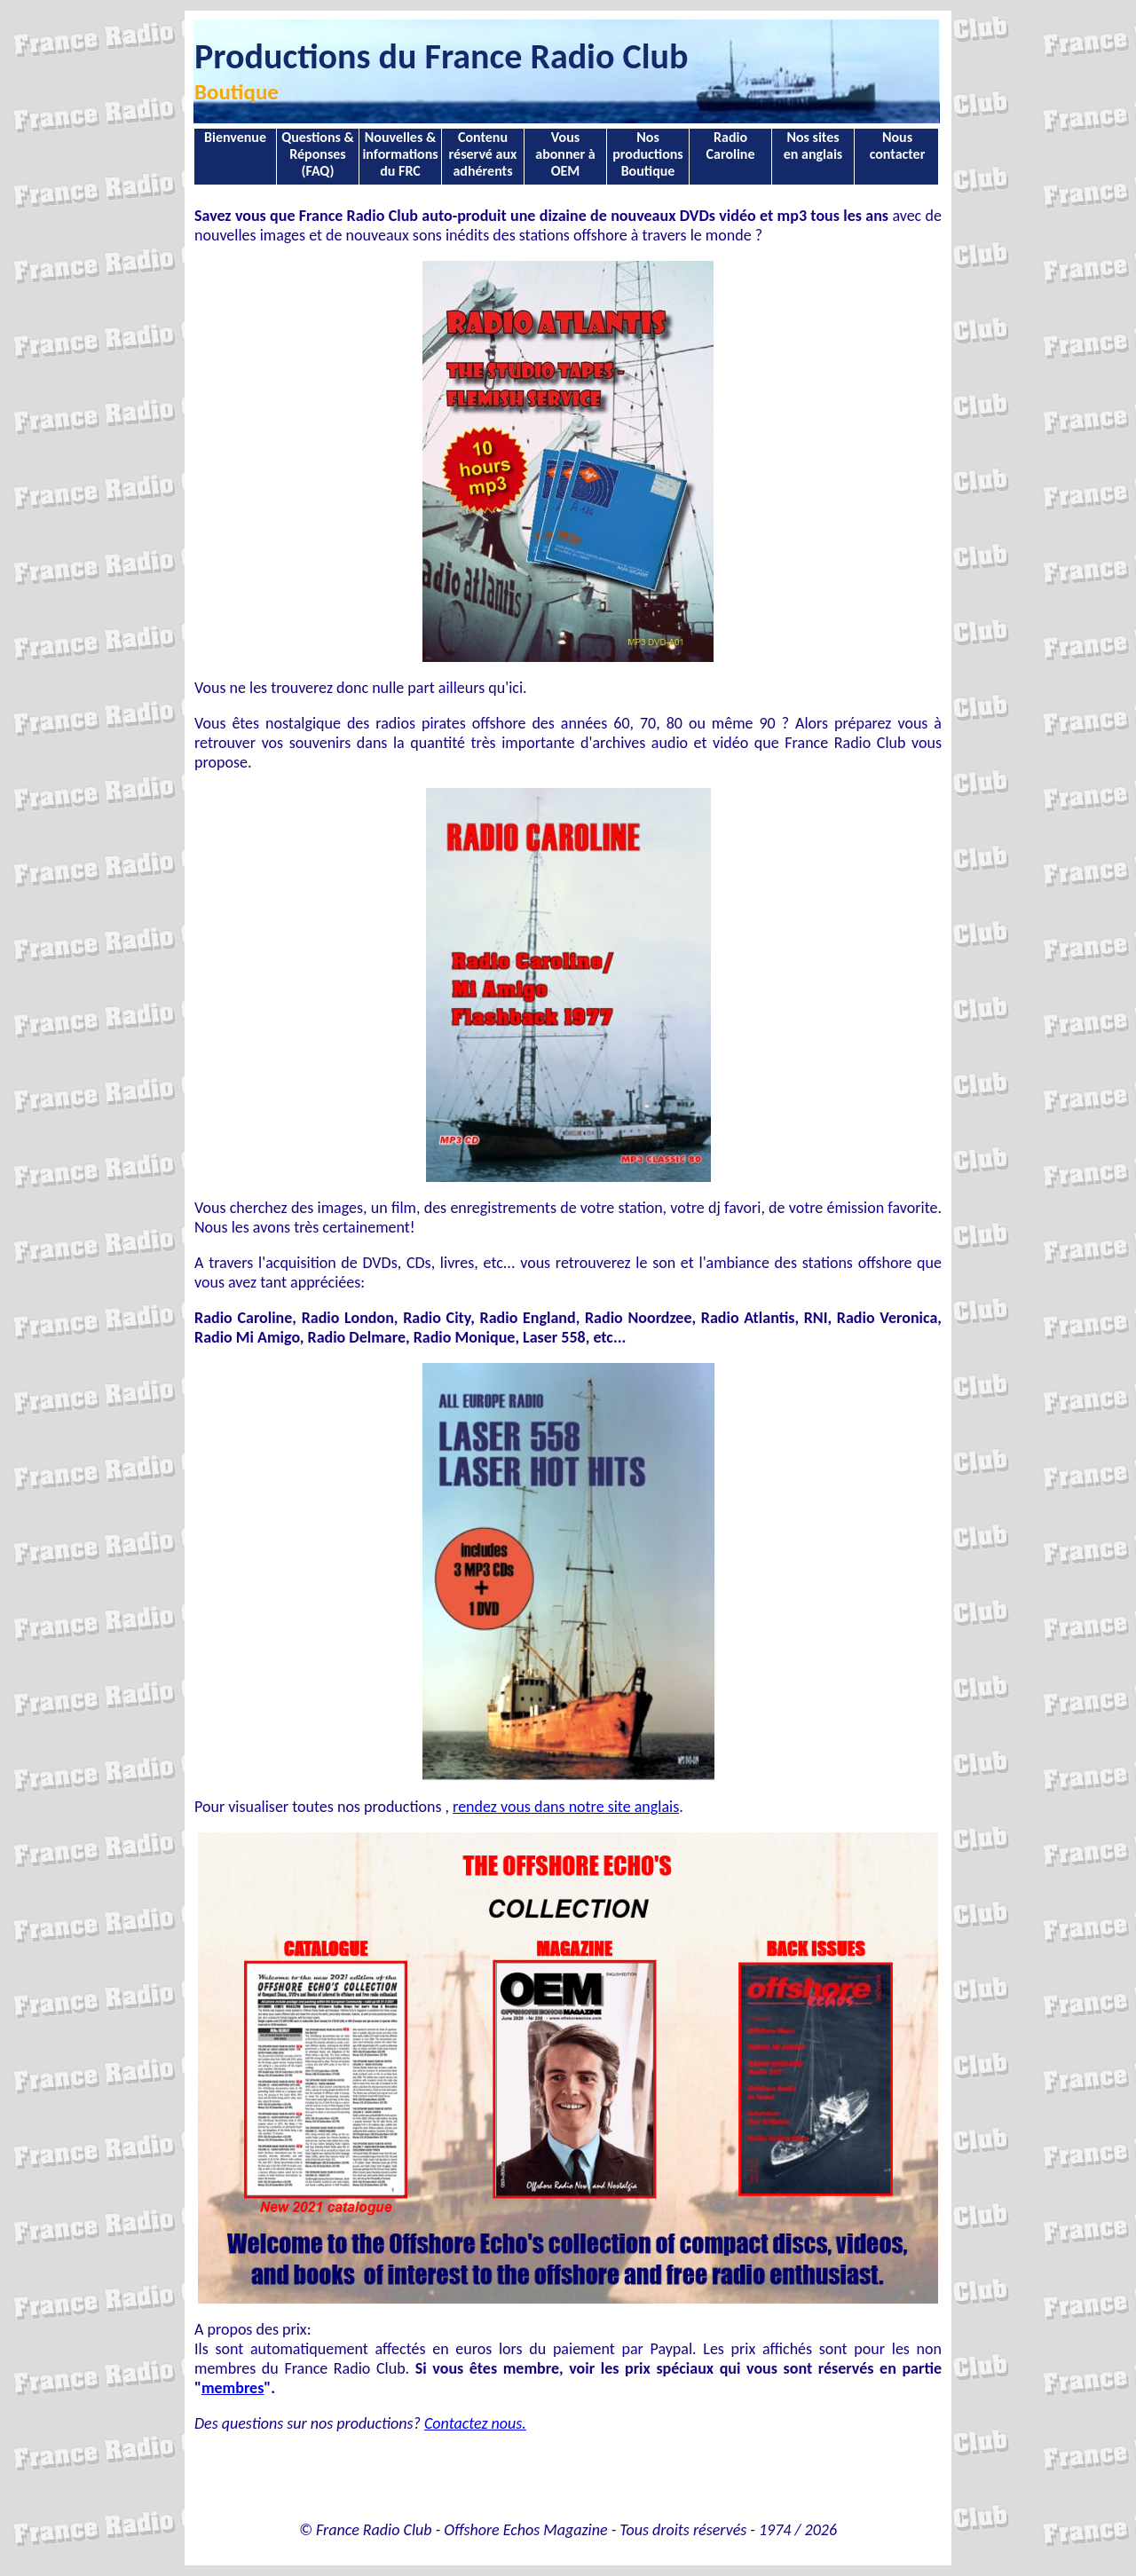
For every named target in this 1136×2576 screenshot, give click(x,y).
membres (232, 2388)
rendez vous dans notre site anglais (566, 1806)
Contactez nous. (475, 2423)
